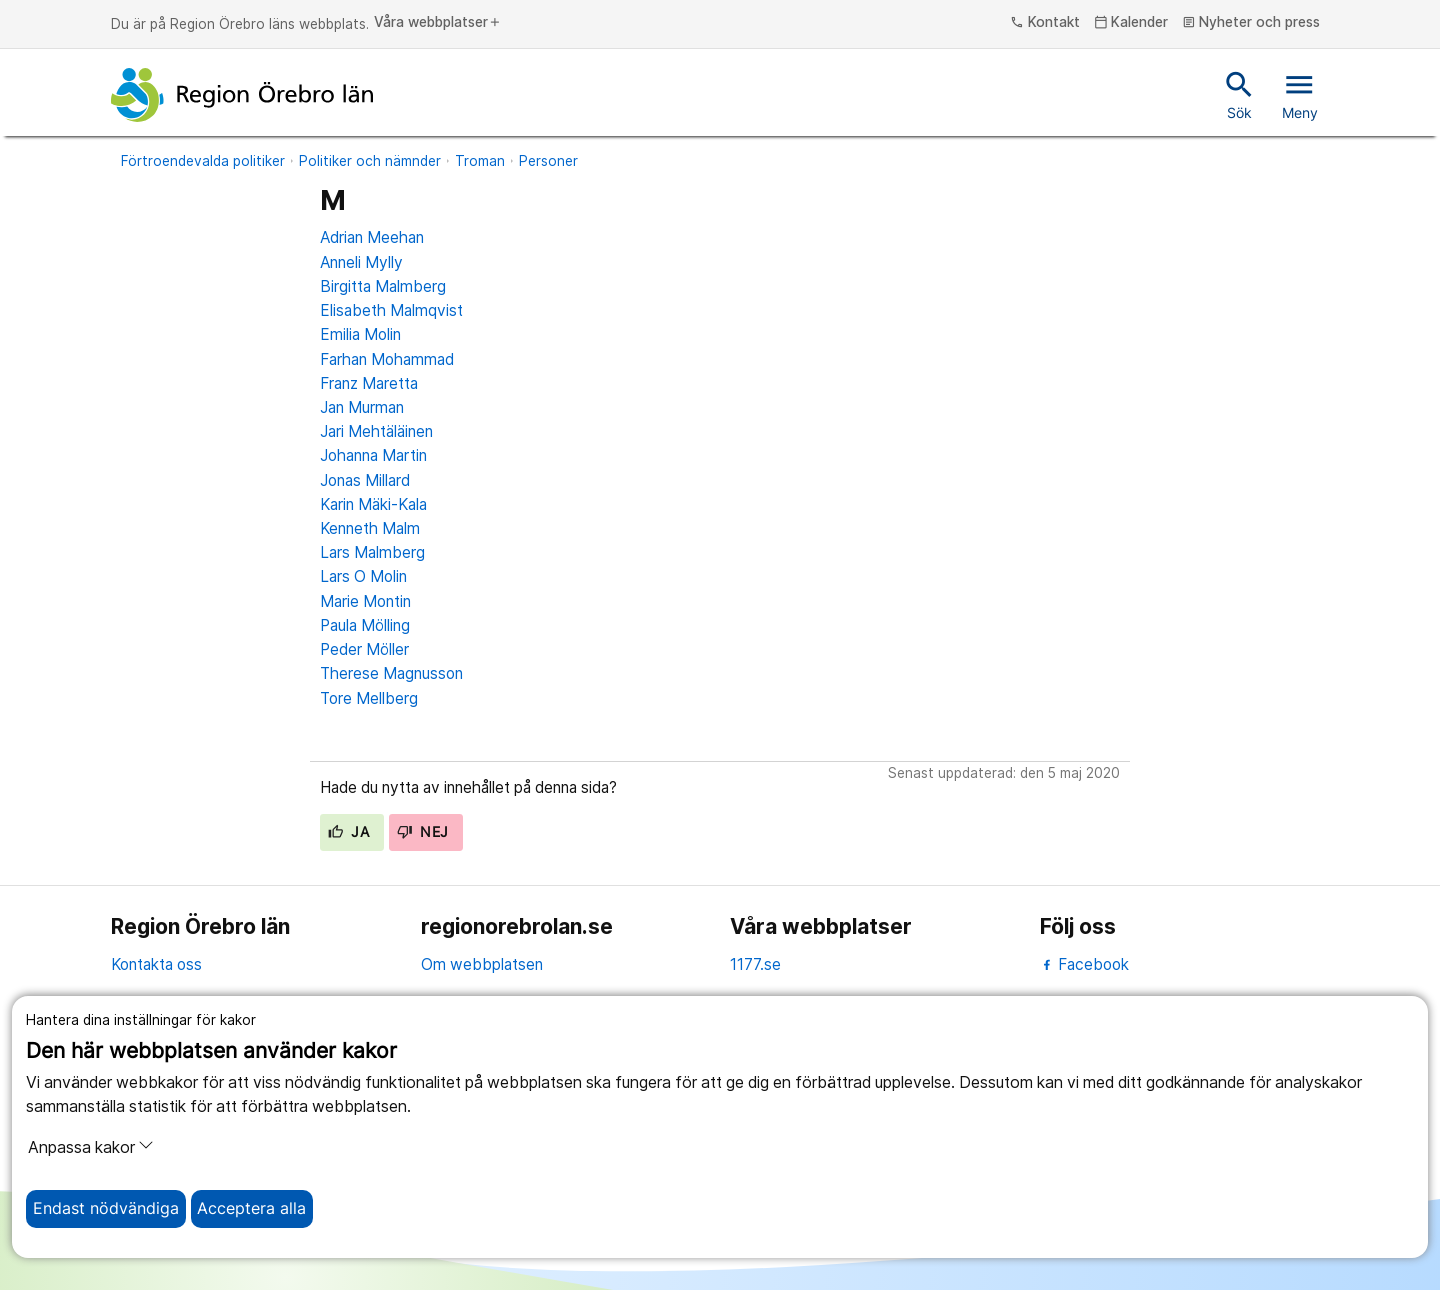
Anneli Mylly (361, 262)
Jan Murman (362, 407)
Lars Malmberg (372, 552)
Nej (423, 832)
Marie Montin (365, 601)
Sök (1239, 94)
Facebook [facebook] (1084, 964)
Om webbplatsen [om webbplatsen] (482, 964)
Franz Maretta (369, 383)
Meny (1300, 94)
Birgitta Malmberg (383, 286)
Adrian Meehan (372, 237)
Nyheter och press (1251, 23)
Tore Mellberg (369, 698)
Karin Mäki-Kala (373, 504)
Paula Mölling (365, 625)
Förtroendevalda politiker (203, 161)
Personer (548, 161)
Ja (348, 832)
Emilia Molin (360, 334)
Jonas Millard (365, 480)
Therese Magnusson (391, 673)
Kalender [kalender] (1131, 23)
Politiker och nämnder (370, 161)
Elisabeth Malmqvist (391, 310)
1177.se (755, 964)
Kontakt (1045, 23)
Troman (480, 161)
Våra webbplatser (438, 23)
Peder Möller (364, 649)
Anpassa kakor (91, 1147)
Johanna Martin (373, 455)
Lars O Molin (363, 576)
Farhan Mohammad (387, 359)
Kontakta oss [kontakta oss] (156, 964)
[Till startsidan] (242, 95)
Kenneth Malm (370, 528)
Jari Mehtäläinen (376, 431)
